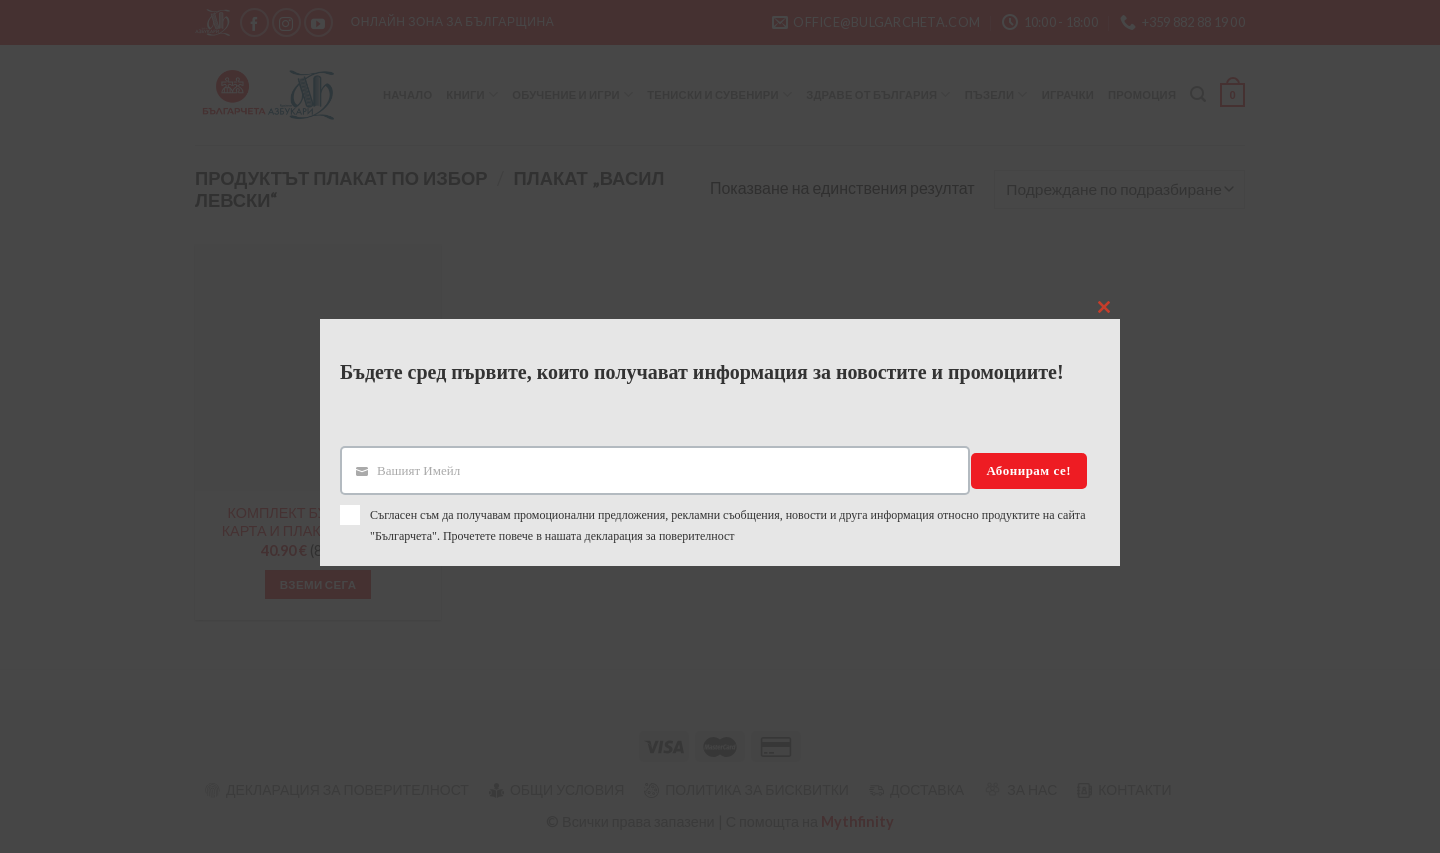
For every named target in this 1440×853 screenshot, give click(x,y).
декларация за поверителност (660, 536)
